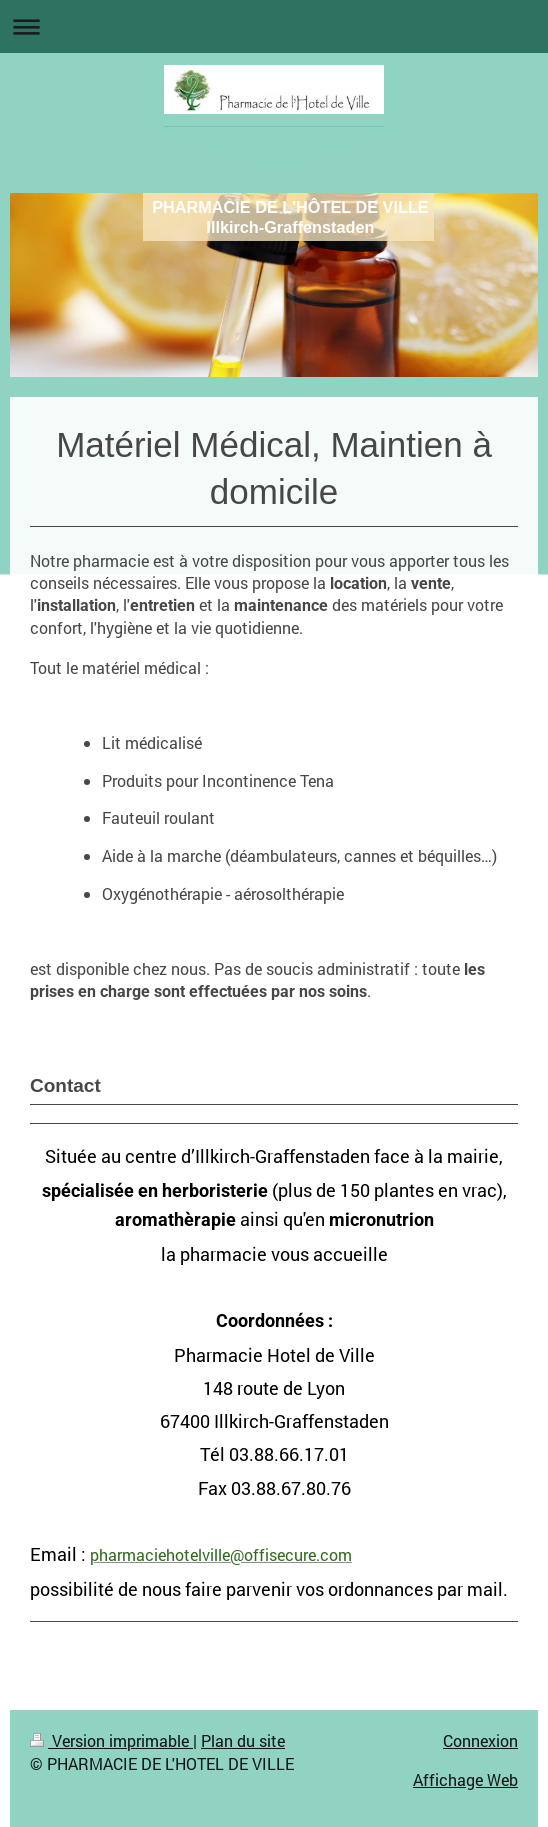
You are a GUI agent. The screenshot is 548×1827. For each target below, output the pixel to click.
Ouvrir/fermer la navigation (274, 26)
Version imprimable (111, 1740)
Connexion (480, 1740)
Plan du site (243, 1740)
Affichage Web (465, 1779)
